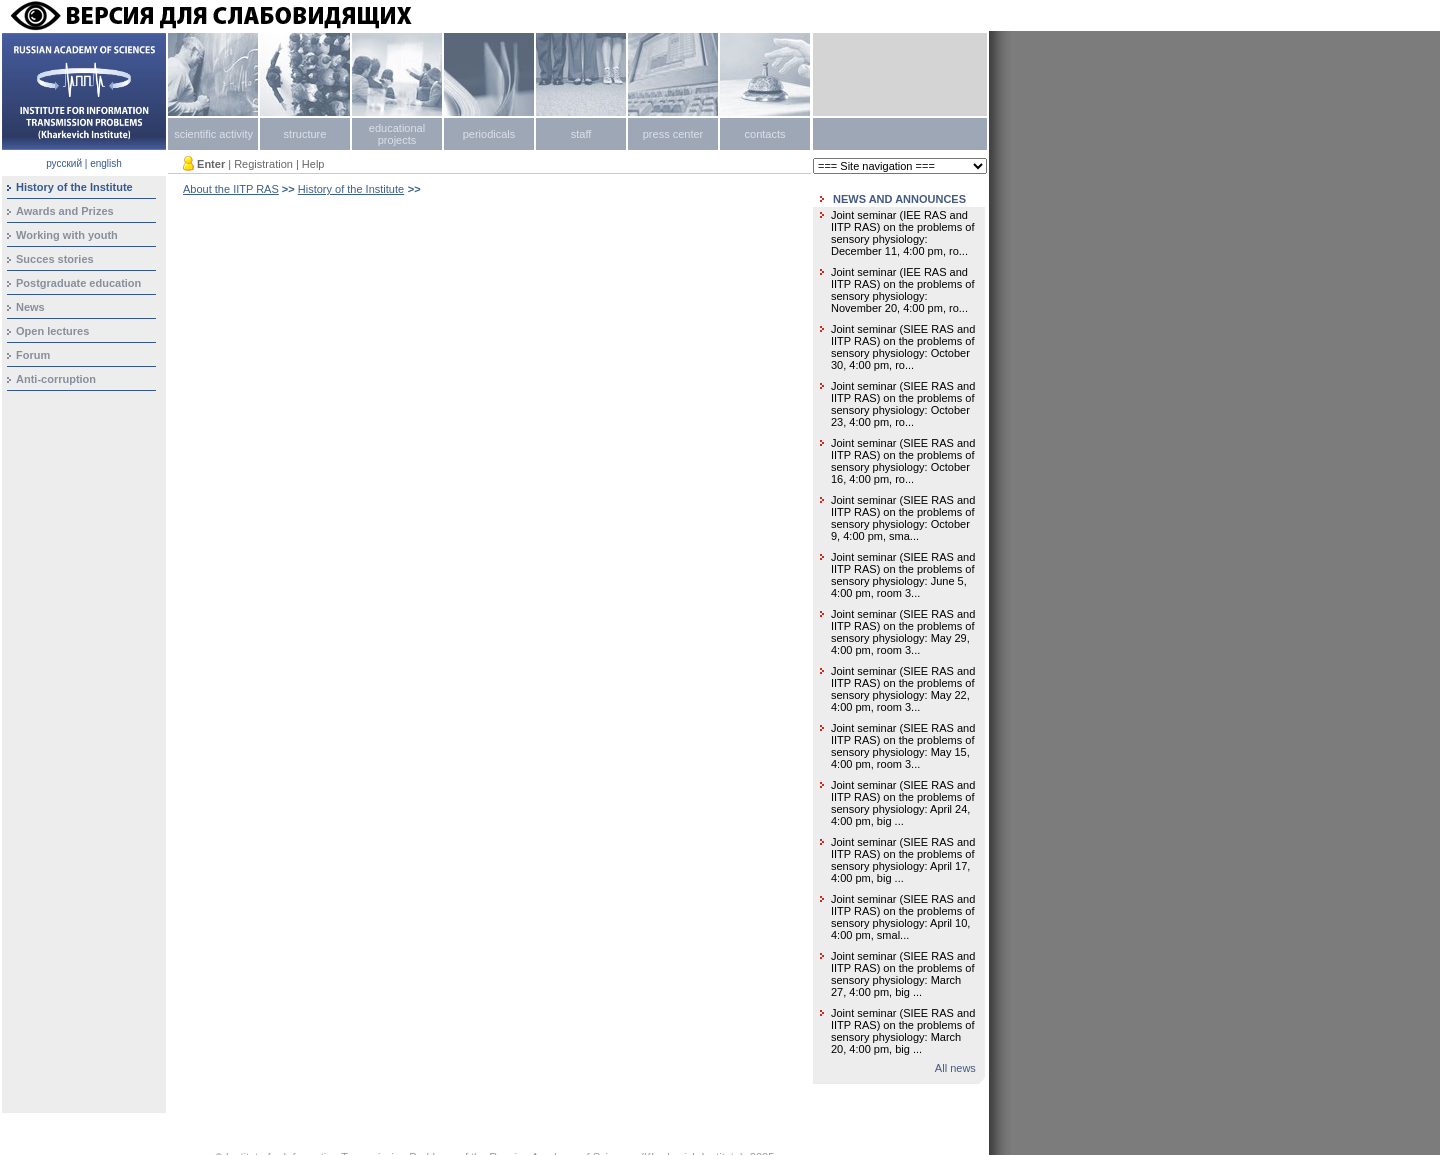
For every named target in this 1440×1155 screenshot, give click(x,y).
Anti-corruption (56, 379)
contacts (765, 134)
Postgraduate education (78, 283)
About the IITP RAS (231, 189)
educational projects (397, 134)
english (106, 163)
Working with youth (67, 235)
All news (955, 1068)
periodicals (489, 134)
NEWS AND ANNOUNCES (899, 199)
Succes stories (55, 259)
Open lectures (52, 331)
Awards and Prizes (65, 211)
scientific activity (213, 134)
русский (64, 163)
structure (305, 134)
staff (581, 134)
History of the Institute (351, 189)
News (30, 307)
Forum (33, 355)
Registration (263, 164)
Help (313, 164)
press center (673, 134)
